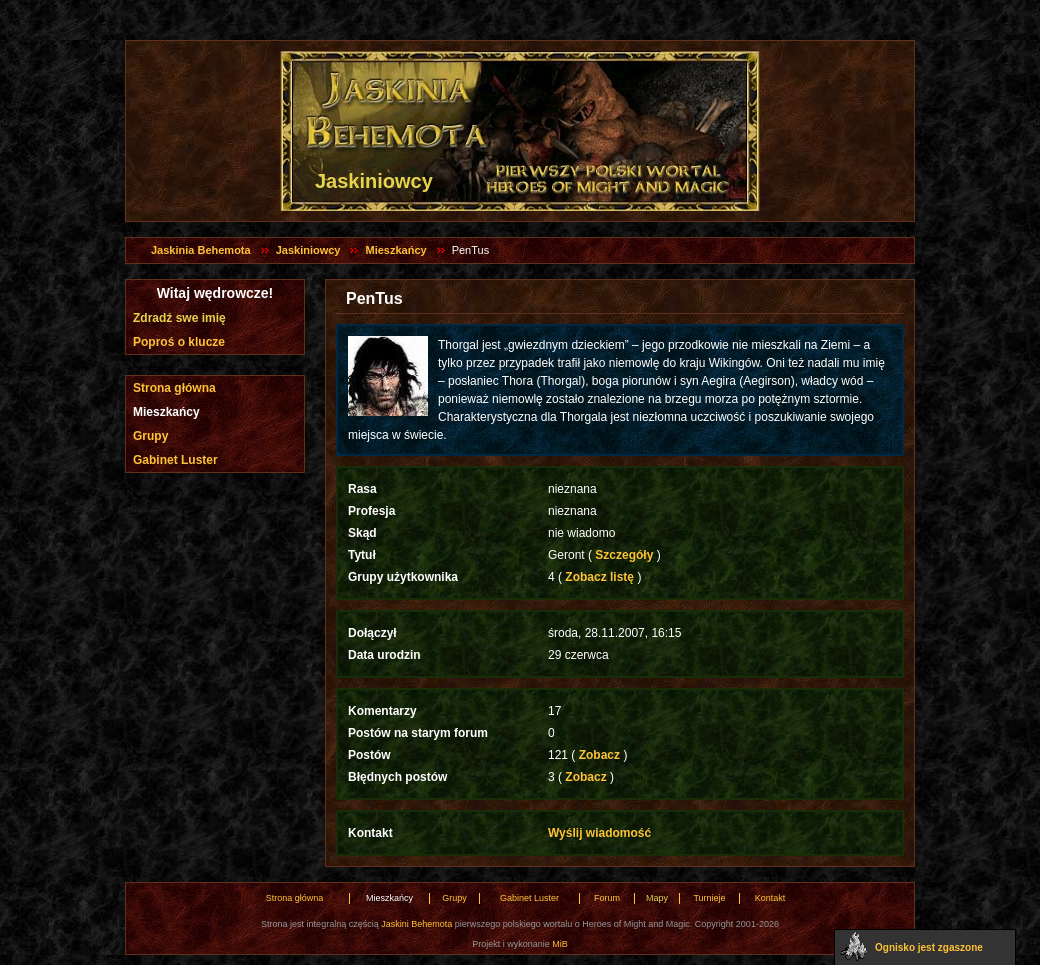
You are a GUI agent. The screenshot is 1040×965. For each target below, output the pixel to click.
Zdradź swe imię (179, 318)
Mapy (657, 898)
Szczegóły (624, 555)
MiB (560, 944)
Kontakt (770, 898)
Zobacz (599, 755)
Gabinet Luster (175, 460)
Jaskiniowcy (308, 250)
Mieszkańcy (395, 250)
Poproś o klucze (179, 342)
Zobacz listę (599, 577)
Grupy (150, 436)
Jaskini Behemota (416, 924)
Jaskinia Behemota (201, 250)
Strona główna (174, 388)
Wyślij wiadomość (599, 833)
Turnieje (709, 898)
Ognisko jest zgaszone (929, 947)
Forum (607, 898)
